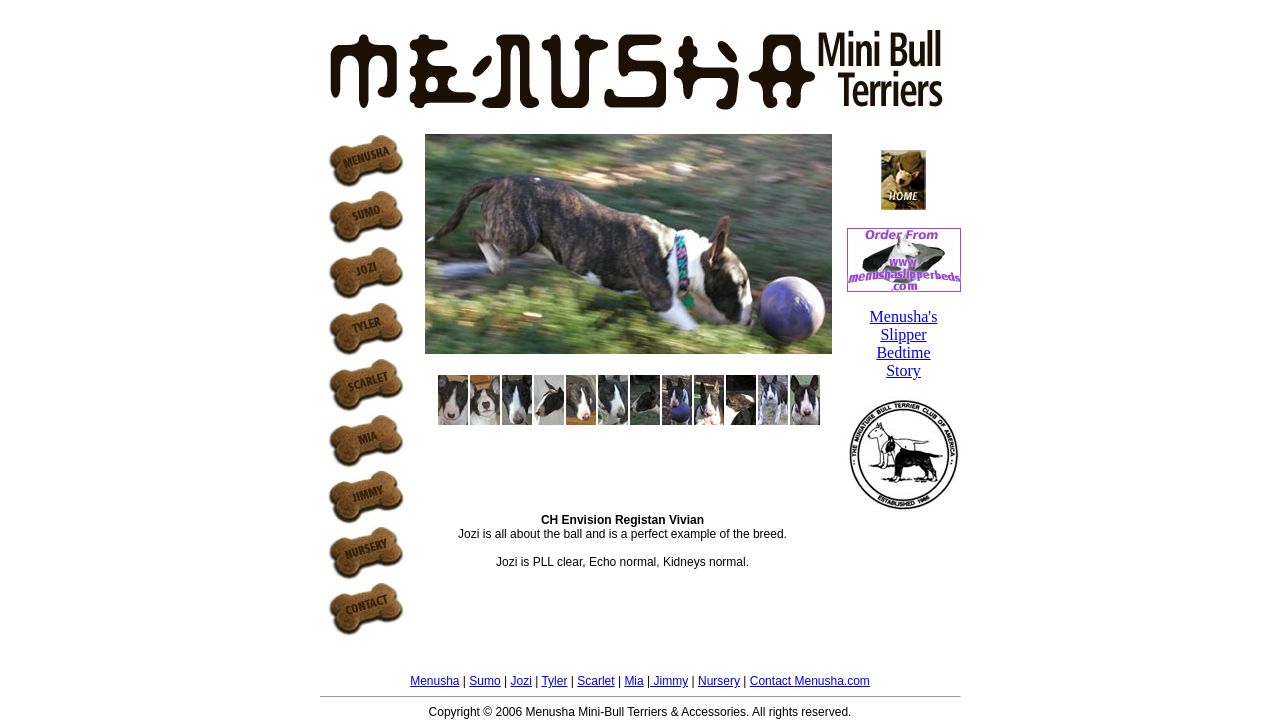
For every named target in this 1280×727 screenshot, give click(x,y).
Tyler (554, 681)
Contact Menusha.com (810, 681)
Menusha (434, 681)
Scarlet (595, 681)
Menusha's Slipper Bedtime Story (904, 343)
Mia (633, 681)
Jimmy (669, 681)
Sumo (484, 681)
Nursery (719, 681)
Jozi (520, 681)
